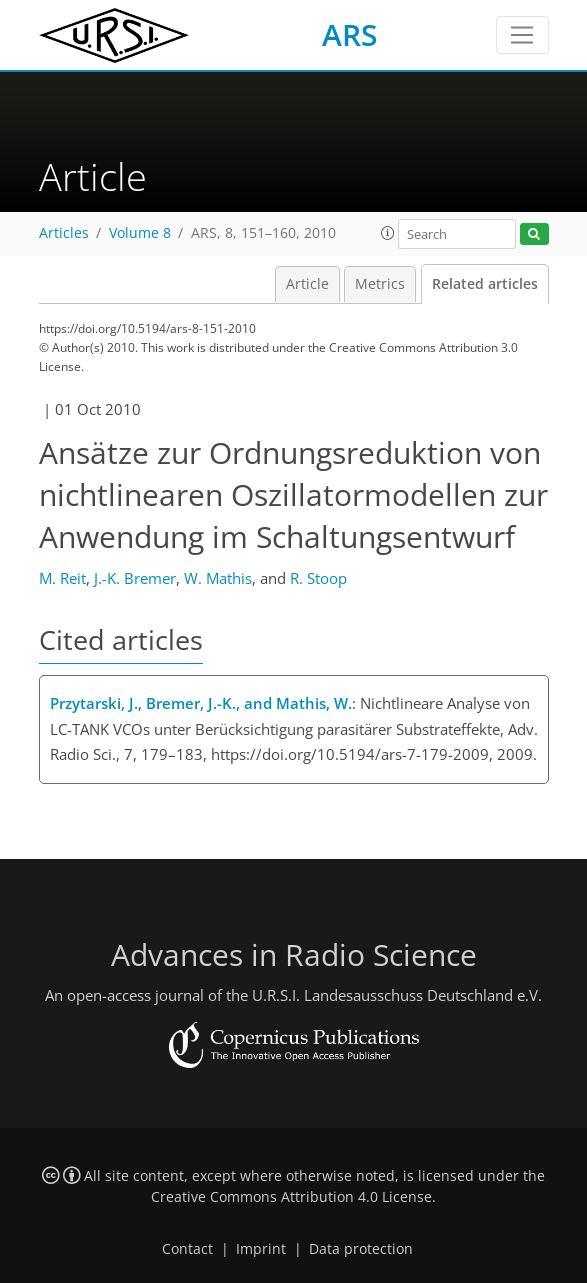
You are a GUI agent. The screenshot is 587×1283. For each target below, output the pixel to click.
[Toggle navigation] (522, 35)
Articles (64, 233)
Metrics (380, 284)
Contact (187, 1249)
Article (307, 284)
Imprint (261, 1249)
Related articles (485, 284)
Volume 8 (140, 233)
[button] (388, 233)
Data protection (361, 1249)
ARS (350, 34)
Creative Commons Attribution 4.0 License (291, 1197)
